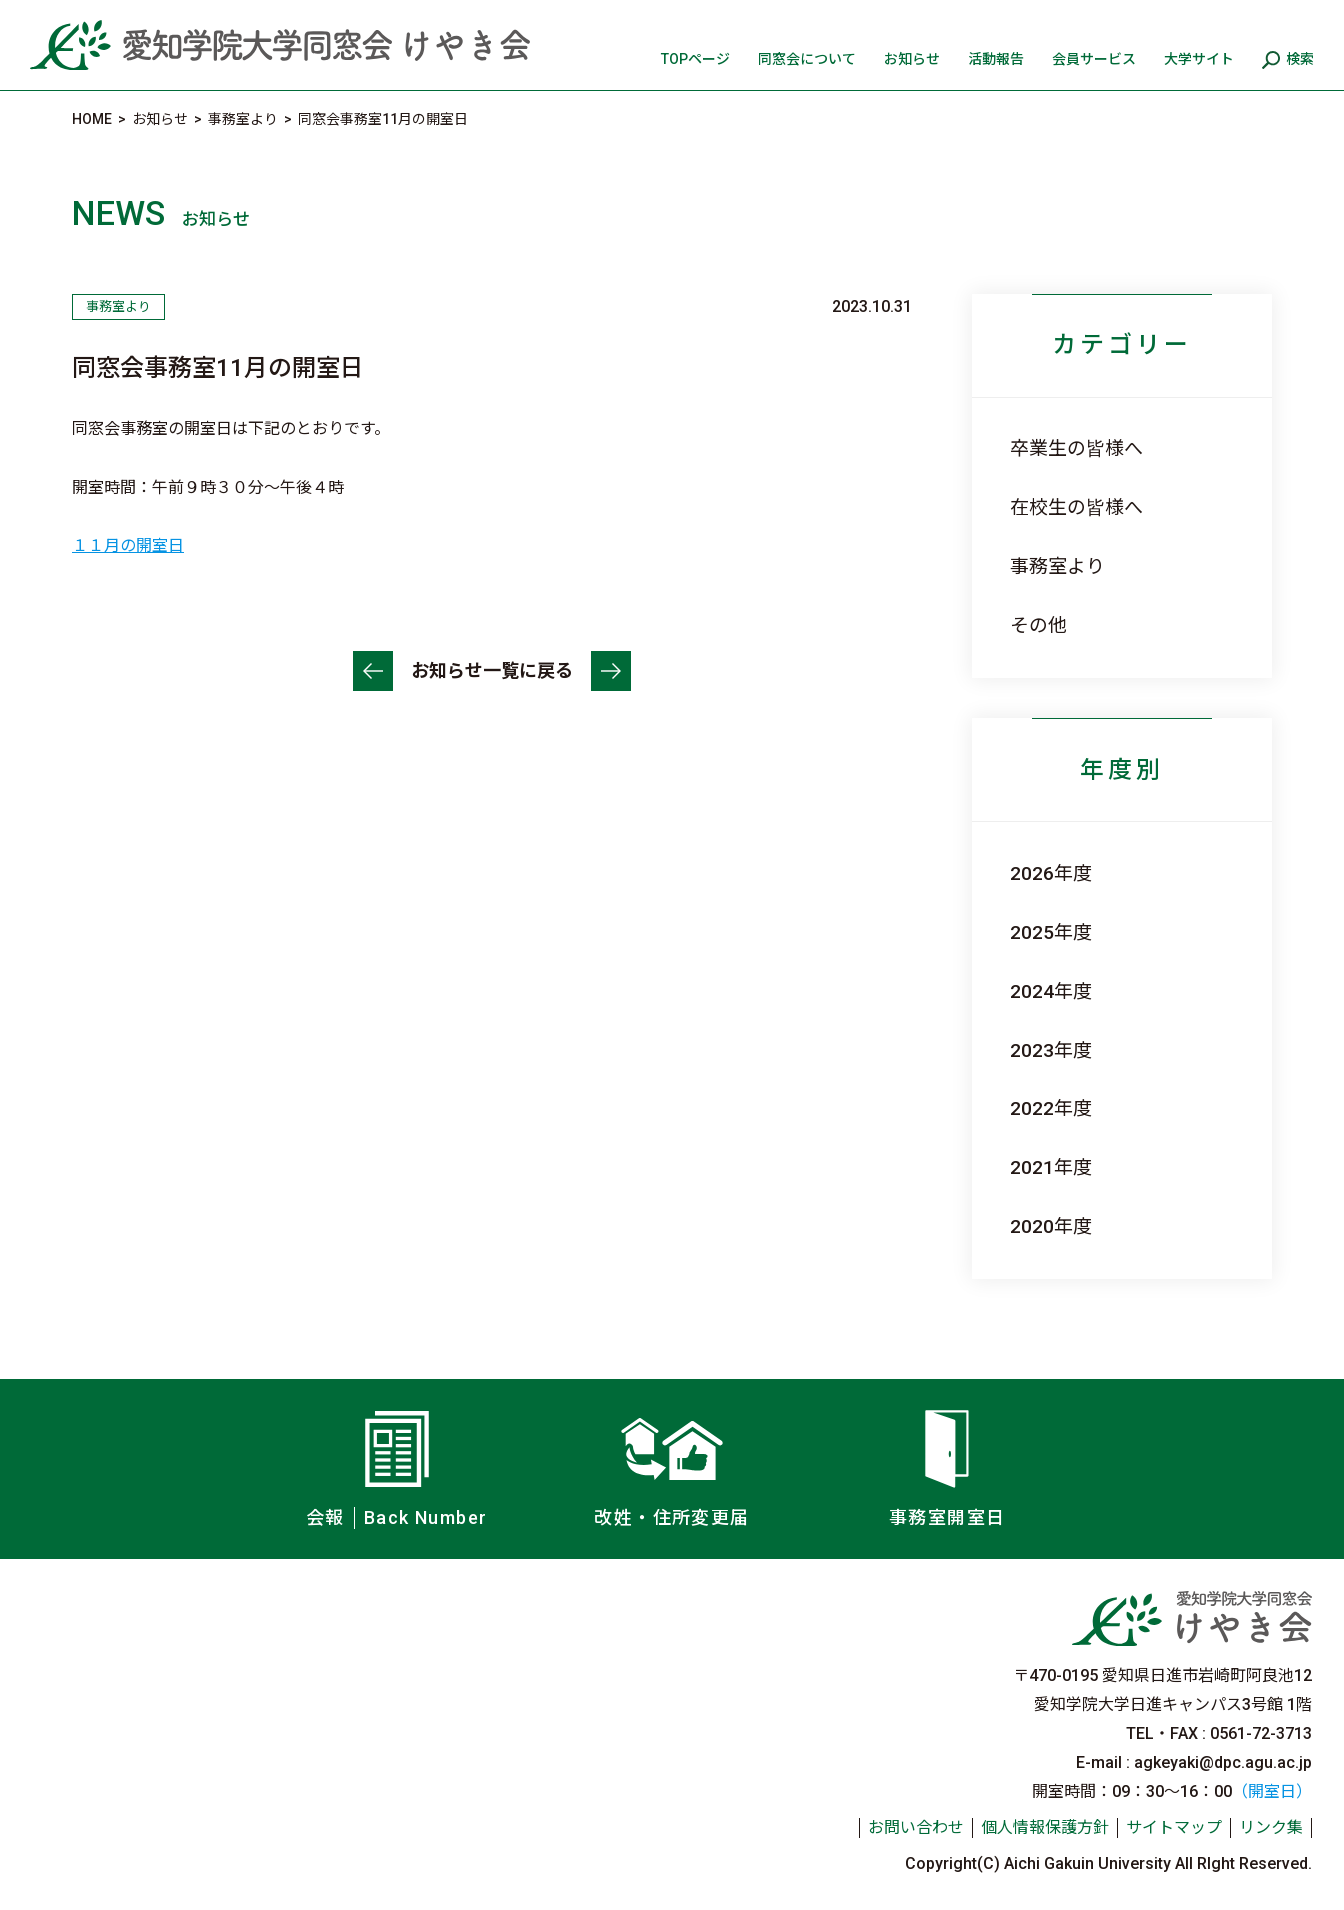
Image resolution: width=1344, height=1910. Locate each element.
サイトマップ (1174, 1827)
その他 (1038, 625)
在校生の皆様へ (1076, 507)
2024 (1032, 991)
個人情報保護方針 (1045, 1827)
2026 (1032, 873)
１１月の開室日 (128, 545)
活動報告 (996, 59)
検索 (1300, 59)
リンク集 (1271, 1827)
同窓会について (807, 59)
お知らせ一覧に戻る (492, 670)
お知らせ (912, 59)
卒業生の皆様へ (1076, 448)
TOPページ (695, 59)
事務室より (1057, 566)
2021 (1032, 1167)
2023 (1032, 1050)
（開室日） (1272, 1791)
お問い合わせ (916, 1827)
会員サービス (1094, 59)
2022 (1032, 1108)
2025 (1032, 932)
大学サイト (1199, 59)
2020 (1032, 1226)
